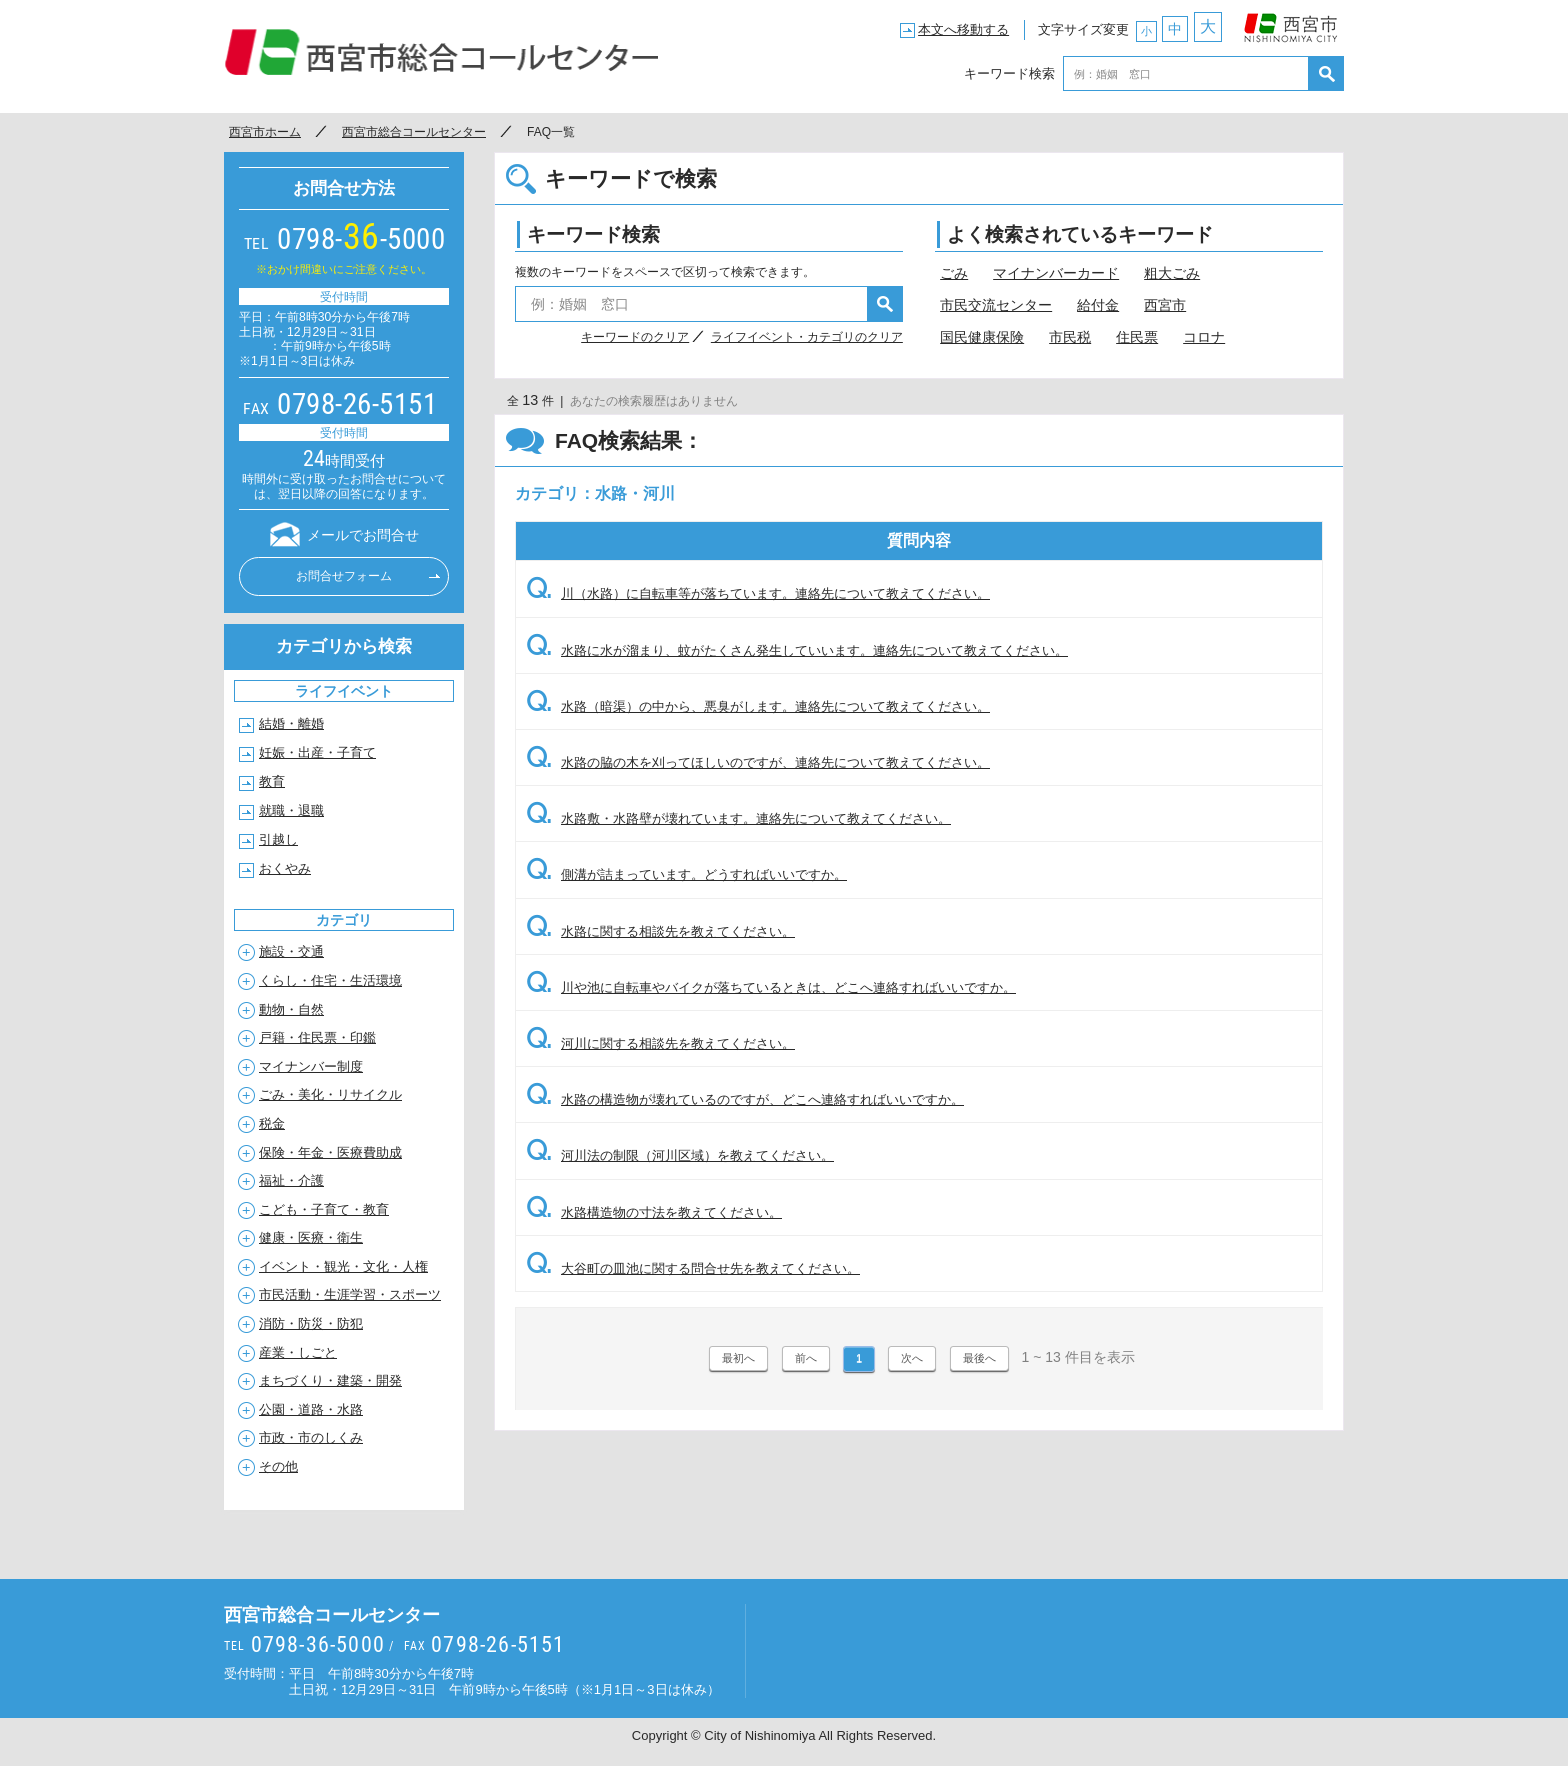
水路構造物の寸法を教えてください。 (654, 1212)
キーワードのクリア (635, 337)
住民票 (1137, 337)
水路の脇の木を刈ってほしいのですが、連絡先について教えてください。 (758, 762)
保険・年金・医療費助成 (330, 1152)
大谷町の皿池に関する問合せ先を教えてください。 (693, 1268)
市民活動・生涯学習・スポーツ (350, 1294)
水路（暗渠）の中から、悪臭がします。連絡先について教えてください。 (758, 706)
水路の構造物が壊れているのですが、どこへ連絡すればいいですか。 (745, 1099)
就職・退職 (291, 810)
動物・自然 (291, 1009)
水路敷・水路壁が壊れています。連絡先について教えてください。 (738, 818)
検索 (1326, 73)
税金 (272, 1123)
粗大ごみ (1172, 273)
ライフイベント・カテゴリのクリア (807, 337)
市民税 (1070, 337)
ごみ (954, 273)
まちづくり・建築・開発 (330, 1380)
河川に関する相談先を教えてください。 (660, 1043)
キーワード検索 (1009, 73)
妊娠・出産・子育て (317, 752)
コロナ (1204, 337)
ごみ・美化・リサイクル (330, 1094)
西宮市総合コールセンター (442, 52)
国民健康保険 (982, 337)
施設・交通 (291, 951)
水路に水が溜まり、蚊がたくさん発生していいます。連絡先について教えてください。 (797, 650)
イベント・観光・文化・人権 (343, 1266)
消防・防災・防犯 (311, 1323)
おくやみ (285, 868)
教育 (272, 781)
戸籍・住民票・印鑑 (317, 1037)
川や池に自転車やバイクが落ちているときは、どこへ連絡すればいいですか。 (771, 987)
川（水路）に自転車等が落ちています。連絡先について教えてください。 (758, 593)
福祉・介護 (291, 1180)
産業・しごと (298, 1352)
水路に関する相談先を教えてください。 (660, 931)
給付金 (1098, 305)
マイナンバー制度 (311, 1066)
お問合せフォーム (344, 576)
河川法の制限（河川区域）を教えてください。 (680, 1155)
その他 (278, 1466)
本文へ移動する (963, 29)
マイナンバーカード (1056, 273)
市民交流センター (996, 305)
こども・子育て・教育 (324, 1209)
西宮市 (1291, 23)
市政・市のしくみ (311, 1437)
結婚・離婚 (291, 723)
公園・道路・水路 (311, 1409)
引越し (278, 839)
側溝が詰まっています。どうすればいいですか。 (686, 874)
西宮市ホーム (265, 132)
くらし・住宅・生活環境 (330, 980)
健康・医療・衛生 (311, 1237)
